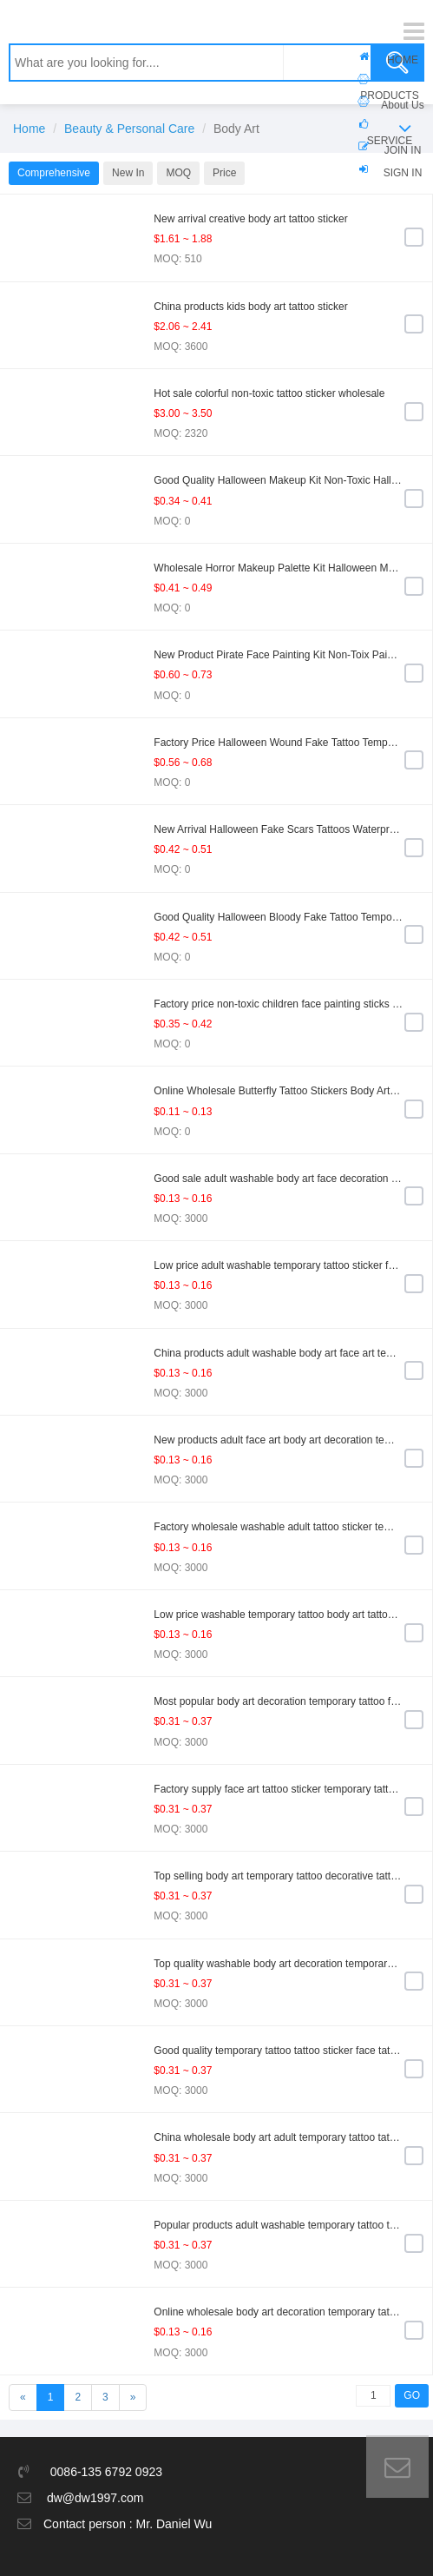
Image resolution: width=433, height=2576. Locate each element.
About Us (402, 105)
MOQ (178, 173)
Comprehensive (53, 173)
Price (224, 173)
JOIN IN (403, 150)
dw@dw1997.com (95, 2498)
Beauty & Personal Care (129, 128)
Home (29, 128)
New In (128, 173)
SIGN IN (403, 173)
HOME (402, 60)
